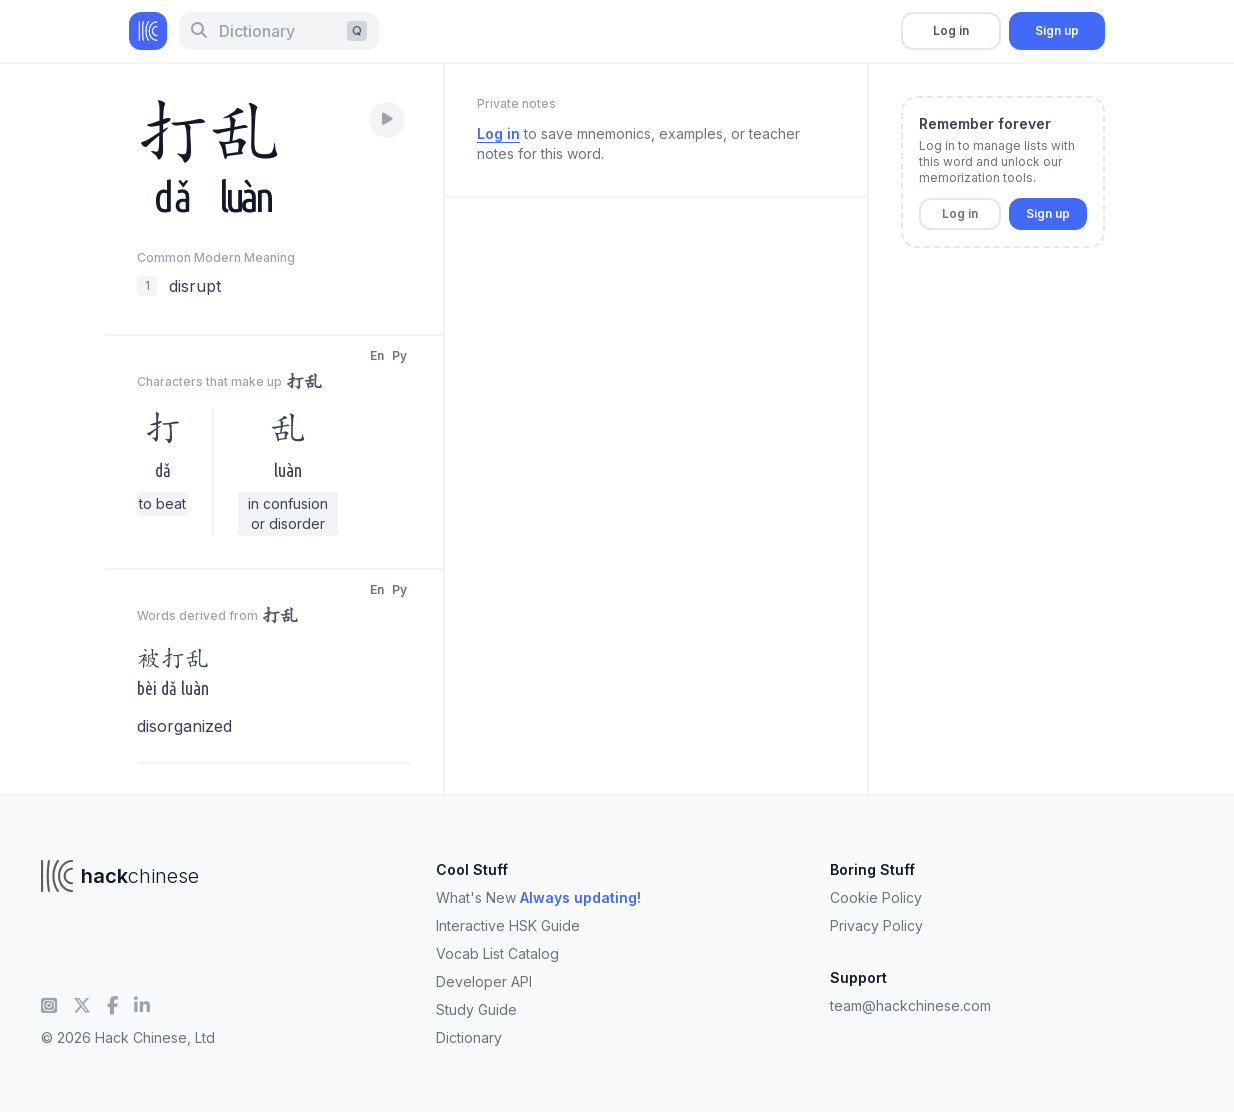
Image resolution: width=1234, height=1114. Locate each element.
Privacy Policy (876, 925)
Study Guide (476, 1009)
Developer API (484, 981)
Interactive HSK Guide (508, 925)
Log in (951, 30)
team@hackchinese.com (910, 1005)
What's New (538, 897)
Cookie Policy (876, 897)
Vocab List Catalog (497, 953)
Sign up (1057, 30)
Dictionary (469, 1037)
